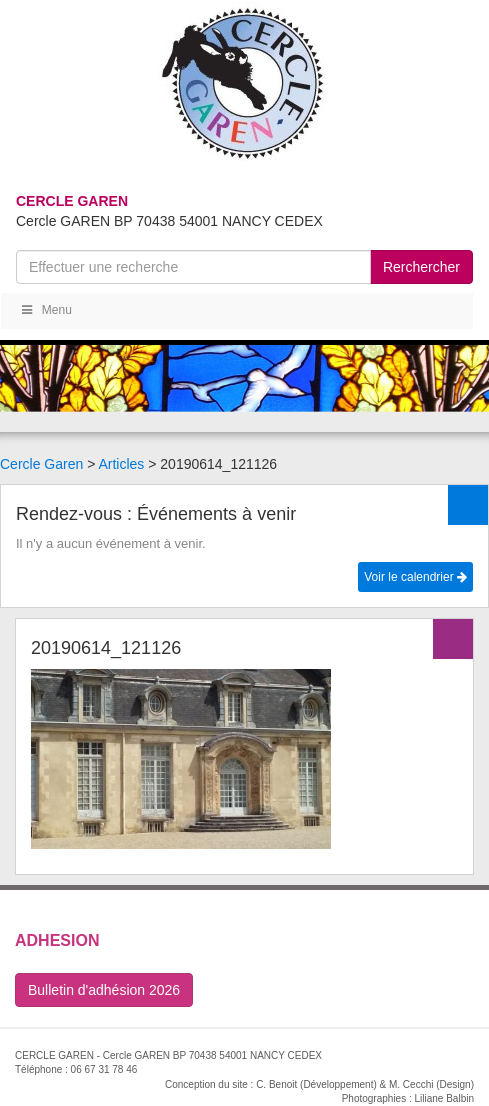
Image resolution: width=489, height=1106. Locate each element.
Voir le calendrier (415, 577)
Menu (45, 310)
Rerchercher (421, 267)
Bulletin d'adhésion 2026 (104, 990)
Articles (121, 464)
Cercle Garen (41, 464)
